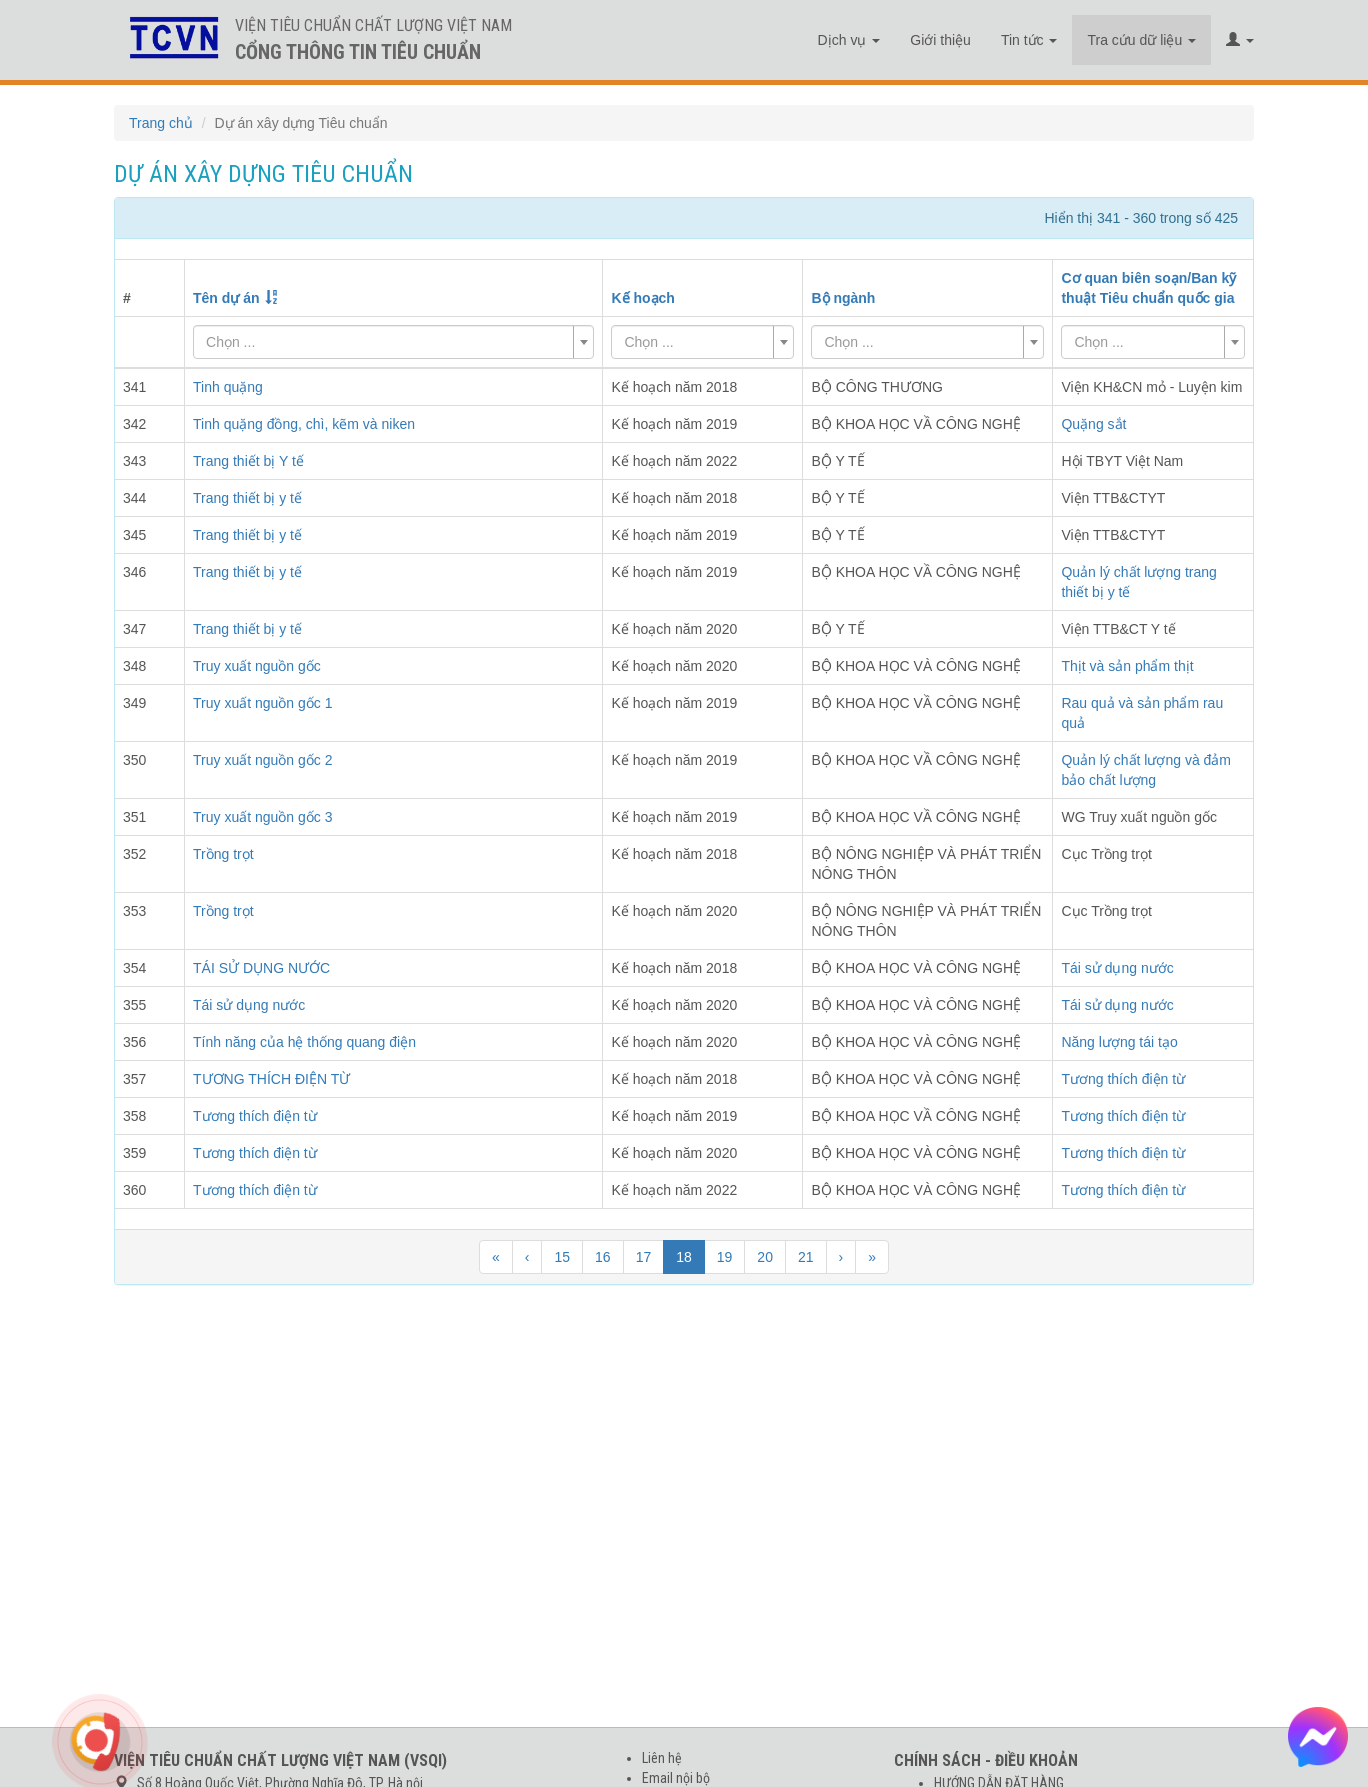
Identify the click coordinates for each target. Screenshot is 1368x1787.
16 (603, 1257)
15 (562, 1257)
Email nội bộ (676, 1778)
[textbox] (387, 342)
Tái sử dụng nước (1117, 968)
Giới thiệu (940, 40)
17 (644, 1257)
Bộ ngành (843, 298)
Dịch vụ (849, 40)
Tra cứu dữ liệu (1141, 40)
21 (806, 1257)
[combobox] (393, 342)
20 (765, 1257)
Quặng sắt (1093, 424)
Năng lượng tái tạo (1119, 1042)
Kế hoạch (642, 298)
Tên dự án (226, 298)
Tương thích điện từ (1123, 1079)
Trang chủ (161, 123)
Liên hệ (662, 1758)
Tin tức (1029, 40)
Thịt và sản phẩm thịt (1127, 666)
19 (725, 1257)
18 (684, 1257)
